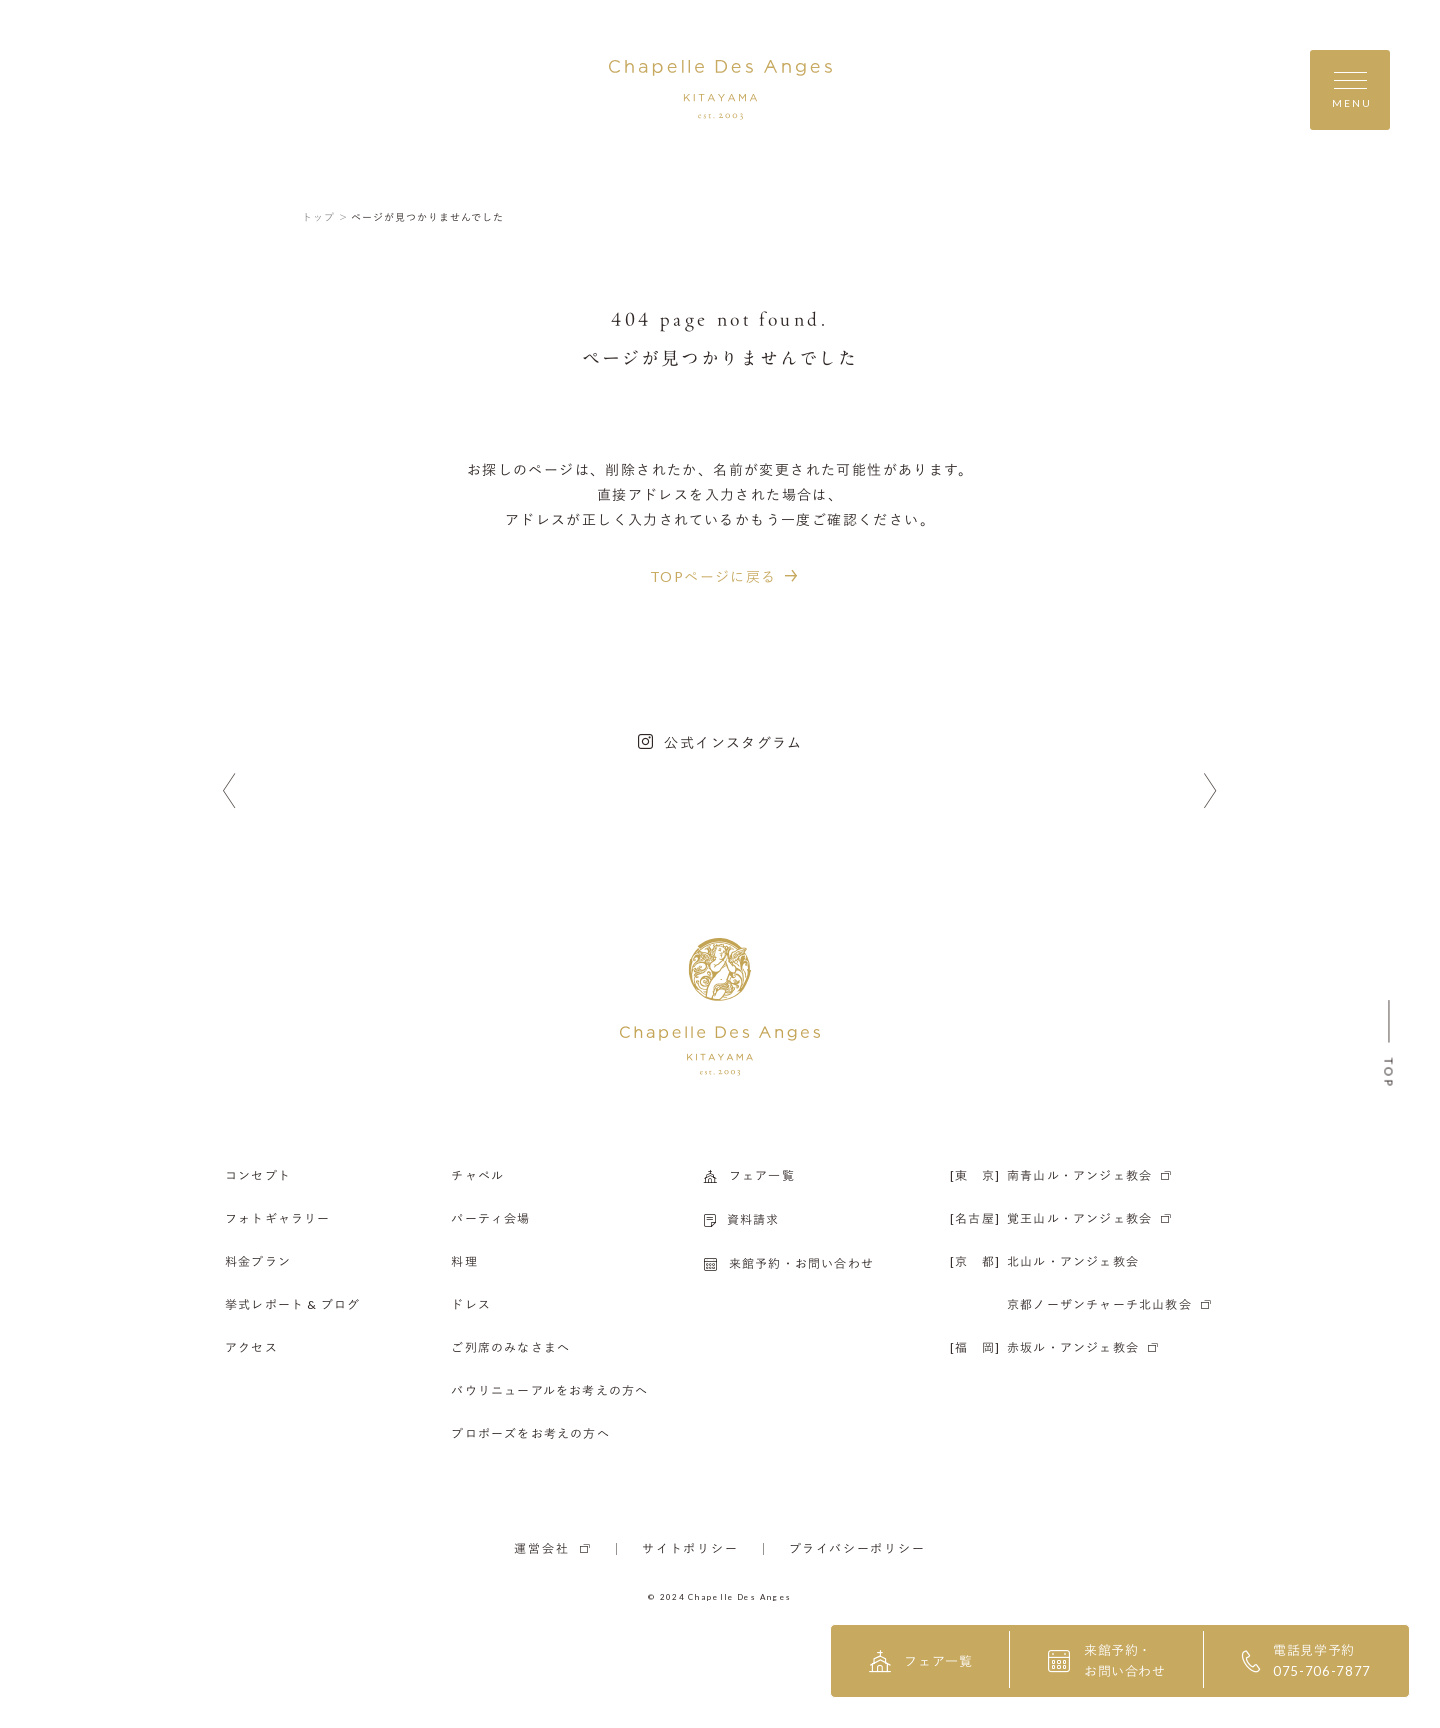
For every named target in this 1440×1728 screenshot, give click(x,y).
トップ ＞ (325, 217)
